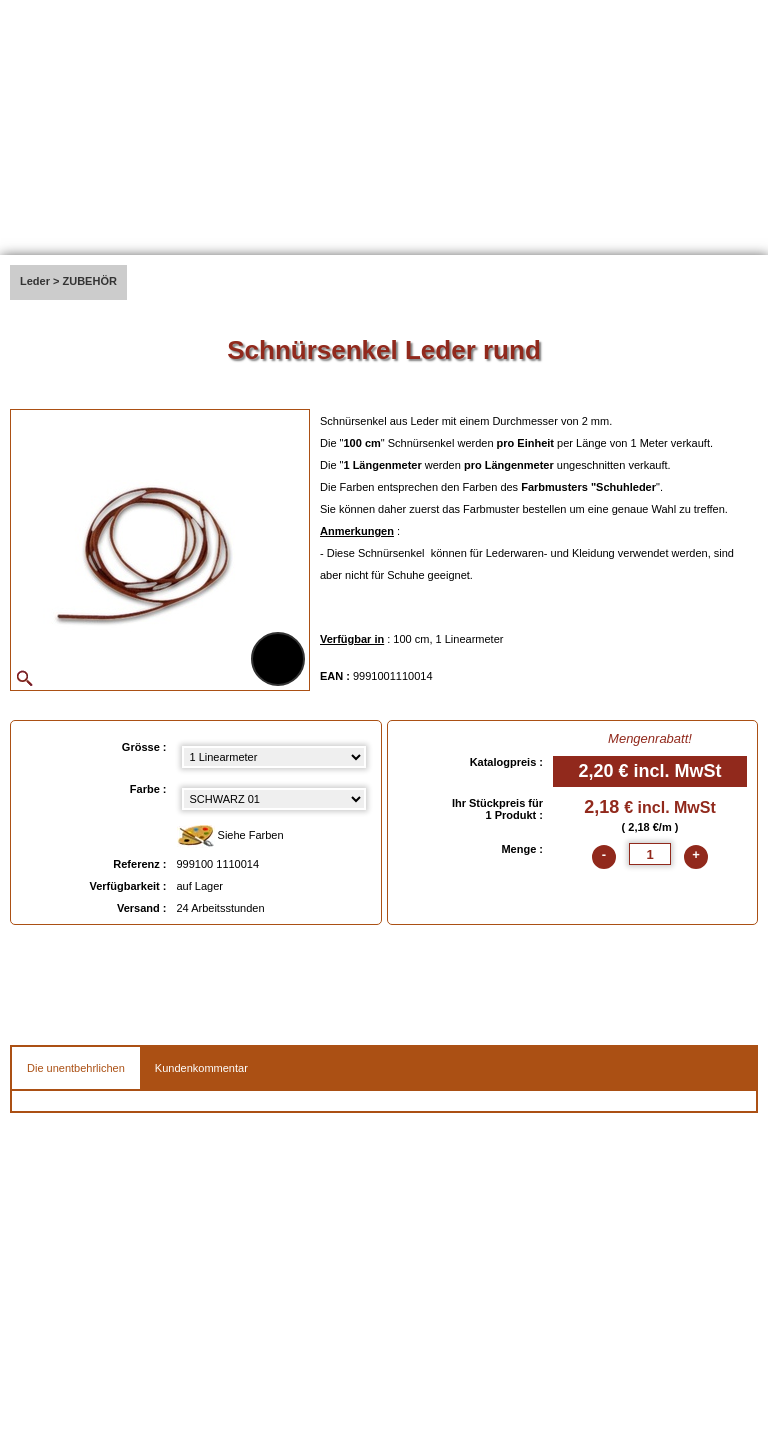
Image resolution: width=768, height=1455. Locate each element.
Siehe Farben (230, 836)
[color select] (274, 799)
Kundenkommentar (201, 1068)
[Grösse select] (274, 757)
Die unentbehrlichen (76, 1068)
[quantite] (650, 854)
